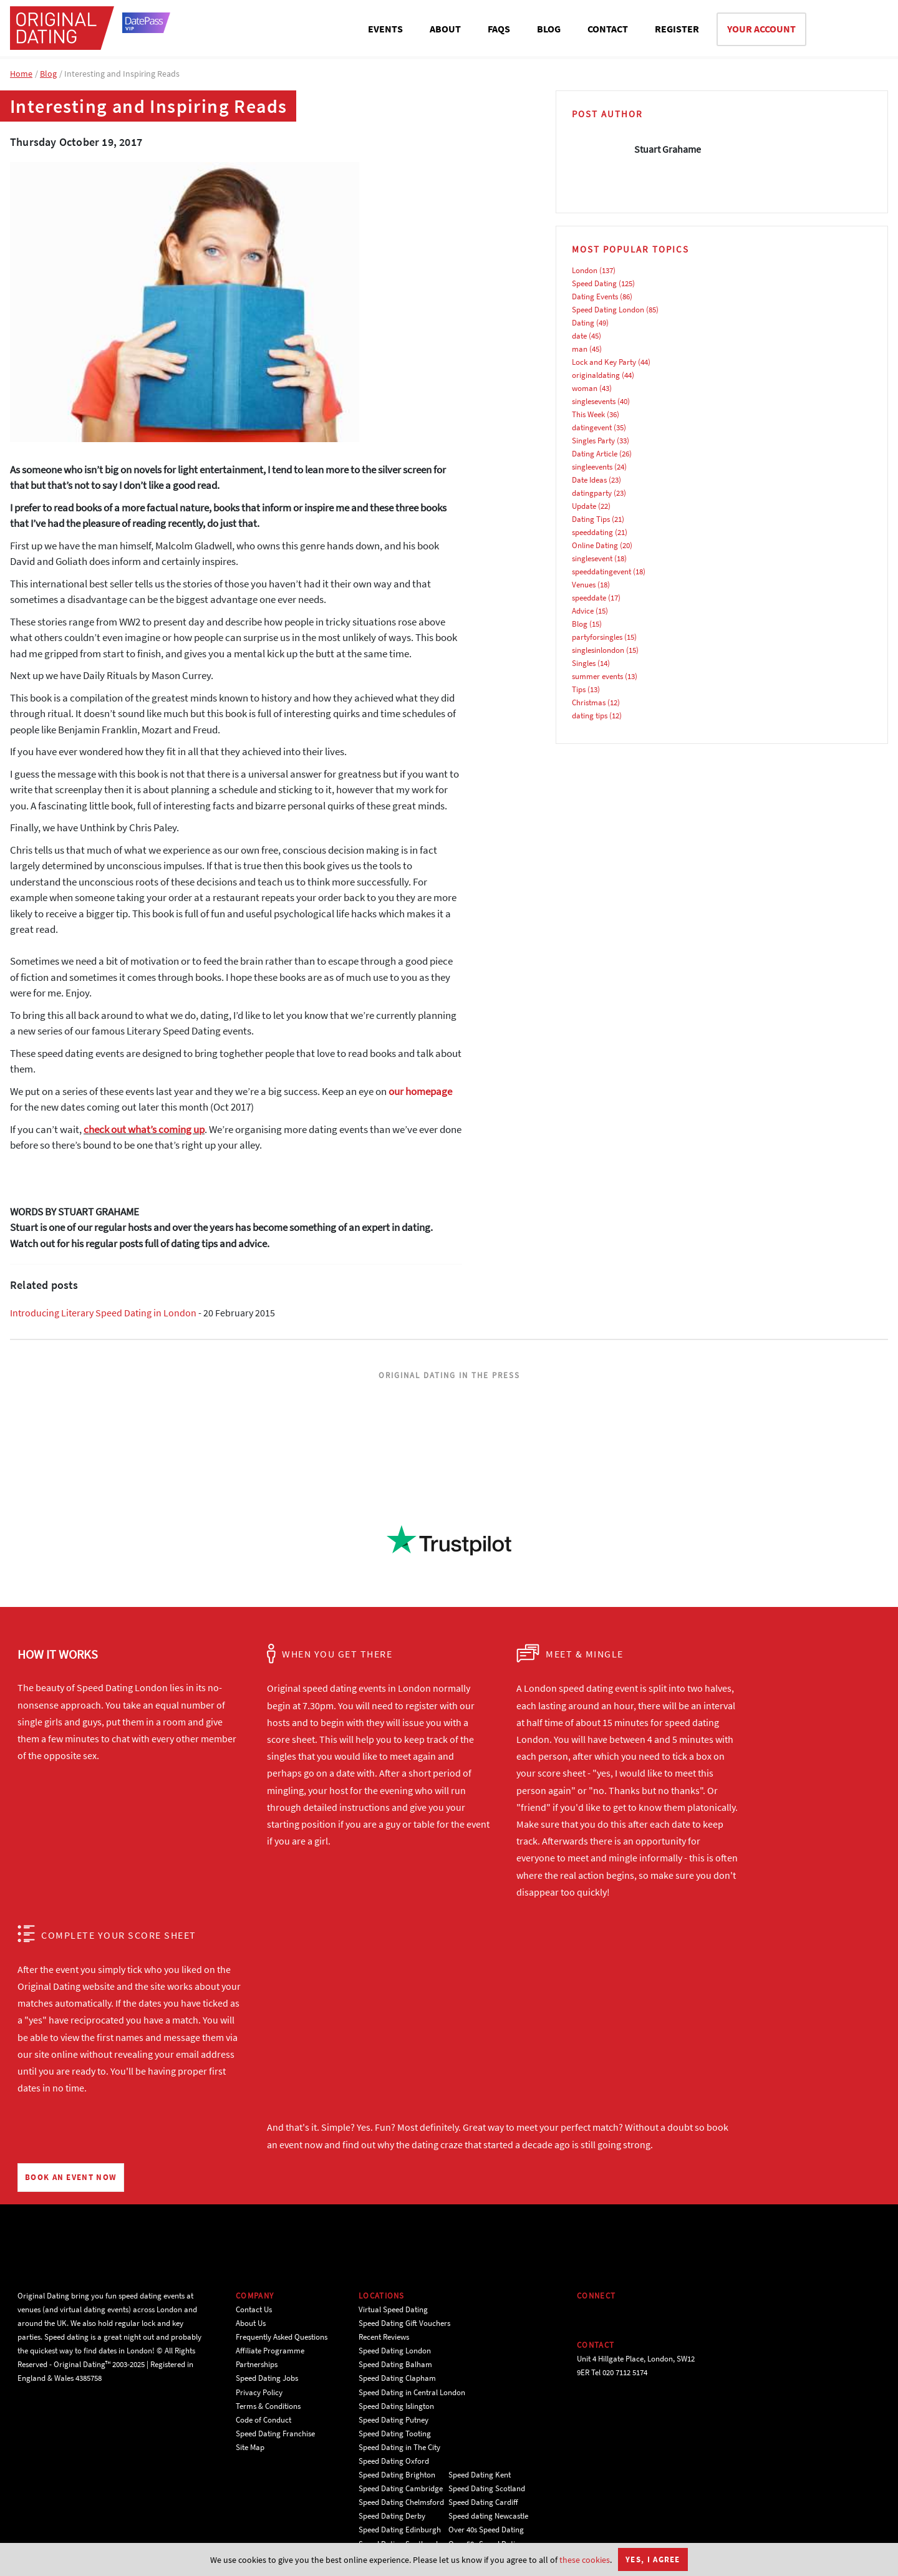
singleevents (592, 466)
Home (21, 73)
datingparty (592, 493)
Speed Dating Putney (393, 2419)
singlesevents (594, 401)
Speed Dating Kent (479, 2474)
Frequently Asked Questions (281, 2337)
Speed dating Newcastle (488, 2516)
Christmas (589, 702)
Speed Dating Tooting (395, 2433)
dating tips (589, 715)
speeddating (592, 532)
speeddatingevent (601, 571)
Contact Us (254, 2309)
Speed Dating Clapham (397, 2378)
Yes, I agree (652, 2559)
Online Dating (595, 545)
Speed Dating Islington (396, 2406)
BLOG (549, 28)
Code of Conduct (263, 2419)
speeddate (589, 597)
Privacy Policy (259, 2392)
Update (584, 506)
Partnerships (257, 2364)
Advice (583, 610)
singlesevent (592, 558)
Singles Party (593, 440)
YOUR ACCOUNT (761, 28)
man (579, 349)
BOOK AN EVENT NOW (71, 2177)
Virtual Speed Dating (393, 2309)
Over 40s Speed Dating (486, 2529)
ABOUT (445, 28)
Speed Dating (594, 283)
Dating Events (595, 296)
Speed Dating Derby (392, 2516)
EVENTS (385, 28)
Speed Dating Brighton (397, 2474)
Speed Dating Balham (395, 2364)
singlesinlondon (598, 650)
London (584, 270)
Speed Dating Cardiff (483, 2502)
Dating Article (594, 453)
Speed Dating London (608, 309)
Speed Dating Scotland (486, 2488)
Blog (48, 73)
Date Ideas (589, 480)
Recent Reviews (384, 2337)
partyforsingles (597, 637)
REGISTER (677, 28)
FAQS (499, 28)
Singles (584, 663)
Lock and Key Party (604, 362)
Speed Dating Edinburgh (400, 2529)
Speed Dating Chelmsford (401, 2502)
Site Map (250, 2447)
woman (584, 388)
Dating (583, 322)
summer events (597, 676)
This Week (588, 414)
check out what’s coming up (144, 1129)
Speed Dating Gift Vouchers (404, 2323)
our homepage (420, 1091)
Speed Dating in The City (399, 2447)
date (579, 335)
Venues (584, 584)
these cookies (584, 2559)
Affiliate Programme (270, 2350)
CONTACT (607, 28)
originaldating (596, 375)
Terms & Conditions (268, 2406)
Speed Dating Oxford (394, 2461)
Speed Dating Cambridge (401, 2488)
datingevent (592, 427)
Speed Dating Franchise (275, 2433)
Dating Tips (591, 519)
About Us (251, 2323)
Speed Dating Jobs (267, 2378)
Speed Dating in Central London (412, 2392)
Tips (579, 689)
